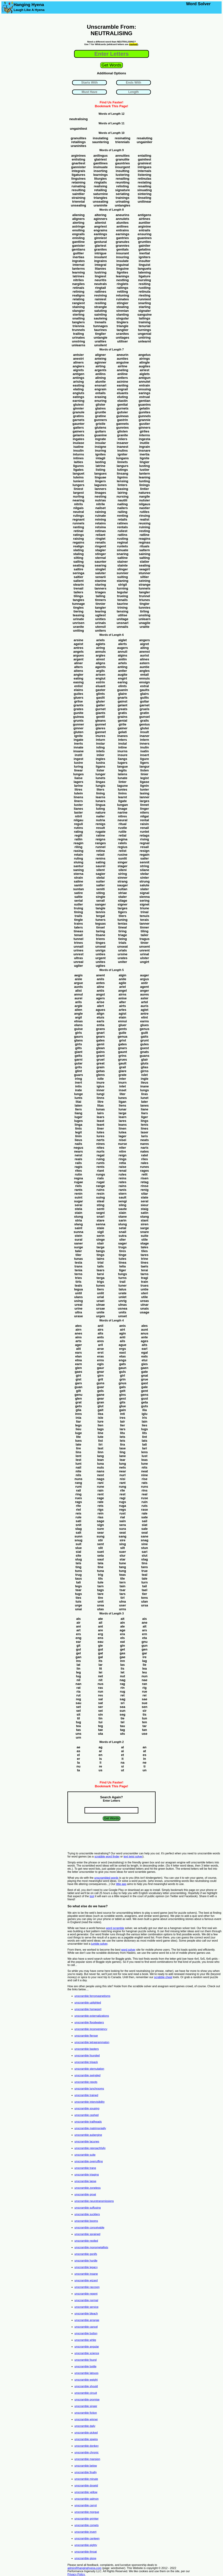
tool (92, 1896)
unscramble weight (86, 2379)
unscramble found (85, 2359)
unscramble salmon (86, 2498)
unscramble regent (86, 2293)
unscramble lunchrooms (89, 2088)
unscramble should (86, 2386)
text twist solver (133, 1856)
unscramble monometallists (91, 2247)
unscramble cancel (86, 2326)
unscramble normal (86, 2300)
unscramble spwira (86, 2439)
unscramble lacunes (86, 2141)
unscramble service (86, 2306)
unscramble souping (86, 2108)
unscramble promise (86, 2399)
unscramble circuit (85, 2392)
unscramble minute (86, 2478)
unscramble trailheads (88, 2121)
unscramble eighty (85, 2545)
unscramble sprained (87, 2234)
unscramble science (86, 2353)
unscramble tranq (85, 2168)
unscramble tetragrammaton (91, 2042)
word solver (128, 1949)
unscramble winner (86, 2419)
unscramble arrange (86, 2320)
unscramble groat (85, 2194)
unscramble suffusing (87, 2207)
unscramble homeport (87, 2009)
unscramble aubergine (88, 2134)
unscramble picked (86, 2432)
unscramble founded (87, 2055)
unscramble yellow (85, 2492)
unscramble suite (84, 2154)
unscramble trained (86, 2095)
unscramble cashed (86, 2115)
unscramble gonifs (85, 2254)
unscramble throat (85, 2551)
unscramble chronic (86, 2452)
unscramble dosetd (86, 2485)
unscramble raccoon (86, 2287)
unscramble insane (86, 2273)
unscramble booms (86, 2220)
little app (121, 1884)
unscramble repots (85, 2082)
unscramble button (85, 2333)
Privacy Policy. (76, 2574)
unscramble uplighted (87, 2002)
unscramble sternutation (89, 2068)
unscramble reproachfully (90, 2148)
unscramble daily (84, 2426)
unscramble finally (85, 2472)
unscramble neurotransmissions (94, 2201)
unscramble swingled (87, 2075)
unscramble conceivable (89, 2227)
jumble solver (99, 1943)
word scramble (115, 1928)
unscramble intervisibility (89, 2101)
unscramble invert (85, 2531)
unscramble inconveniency (90, 2029)
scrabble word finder (107, 1856)
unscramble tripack (86, 2062)
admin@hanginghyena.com (84, 2568)
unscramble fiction (85, 2412)
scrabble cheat (163, 1977)
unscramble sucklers (87, 2214)
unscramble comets (86, 2525)
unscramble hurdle (85, 2260)
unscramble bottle (85, 2366)
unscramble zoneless (87, 2187)
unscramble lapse (85, 2181)
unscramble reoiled (86, 2240)
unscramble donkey (86, 2445)
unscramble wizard (86, 2280)
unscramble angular (86, 2346)
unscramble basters (86, 2048)
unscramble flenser (86, 2035)
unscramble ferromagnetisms (92, 1996)
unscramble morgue (86, 2512)
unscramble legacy (86, 2267)
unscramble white (85, 2340)
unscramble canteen (86, 2538)
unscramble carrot (85, 2505)
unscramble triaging (86, 2174)
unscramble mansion (87, 2459)
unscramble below (85, 2465)
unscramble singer (85, 2406)
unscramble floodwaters (89, 2022)
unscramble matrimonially (90, 2128)
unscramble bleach (86, 2313)
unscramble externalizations (91, 2015)
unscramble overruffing (88, 2161)
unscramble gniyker (86, 2518)
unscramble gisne (85, 2558)
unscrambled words (106, 1877)
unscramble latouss (86, 2373)
